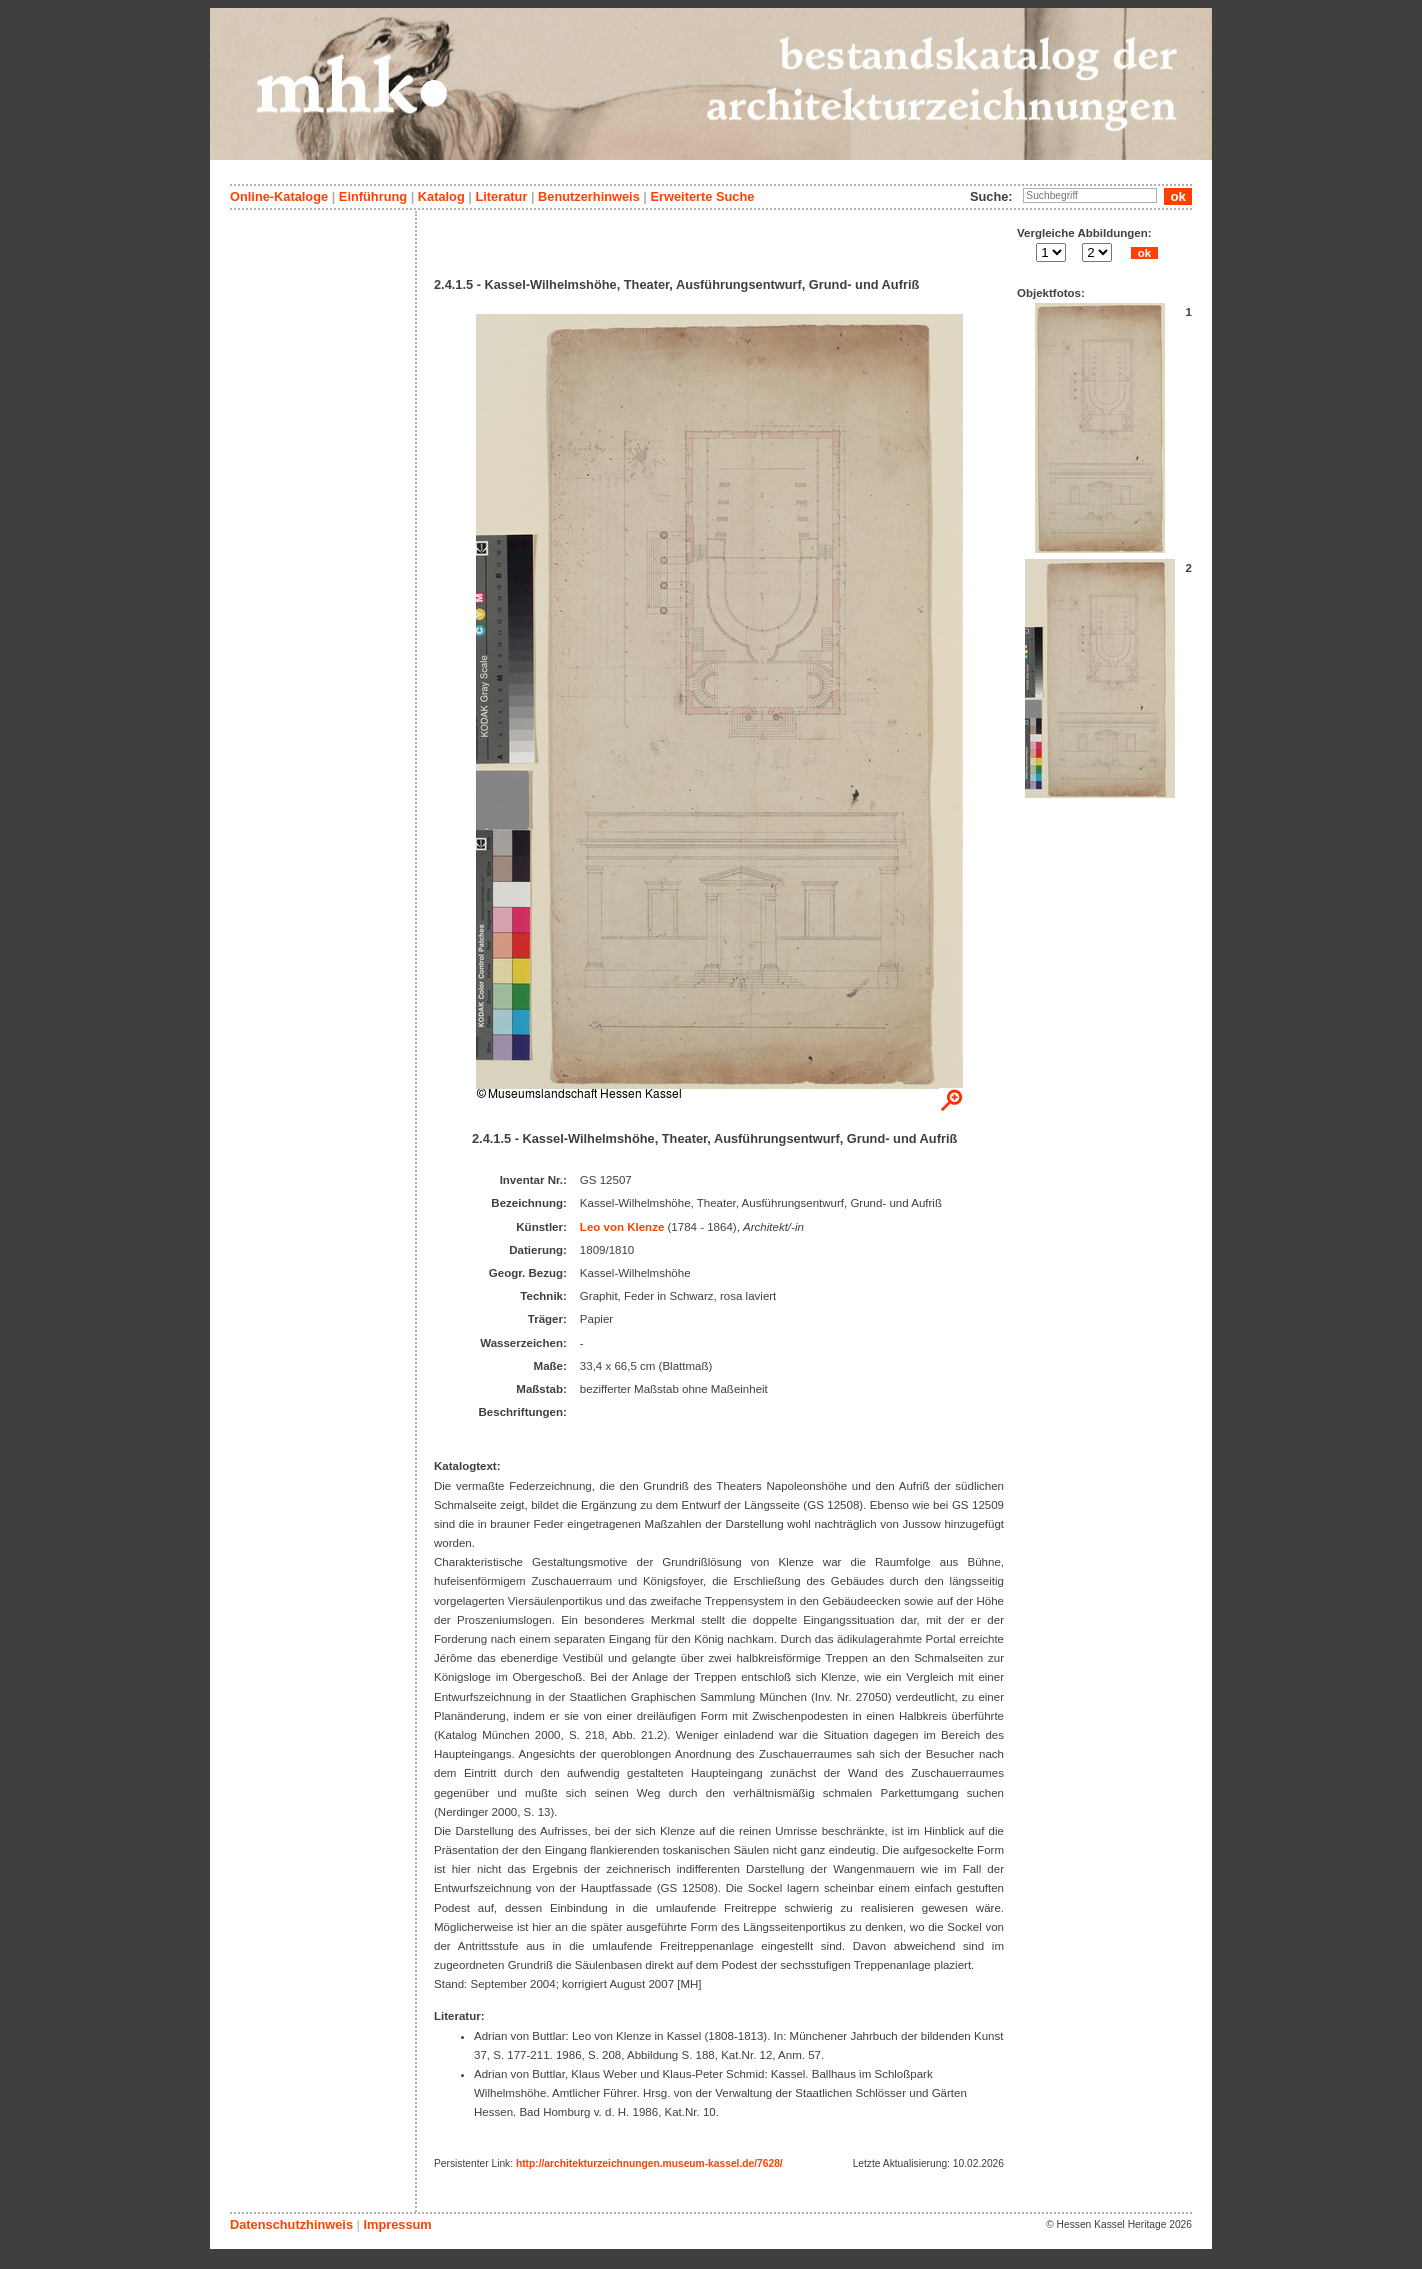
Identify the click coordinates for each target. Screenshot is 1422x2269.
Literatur (501, 196)
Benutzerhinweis (589, 196)
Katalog (441, 196)
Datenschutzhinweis (291, 2224)
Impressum (397, 2224)
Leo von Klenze (622, 1227)
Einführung (373, 196)
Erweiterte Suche (702, 196)
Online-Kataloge (279, 196)
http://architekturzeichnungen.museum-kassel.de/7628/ (649, 2163)
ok (1144, 253)
